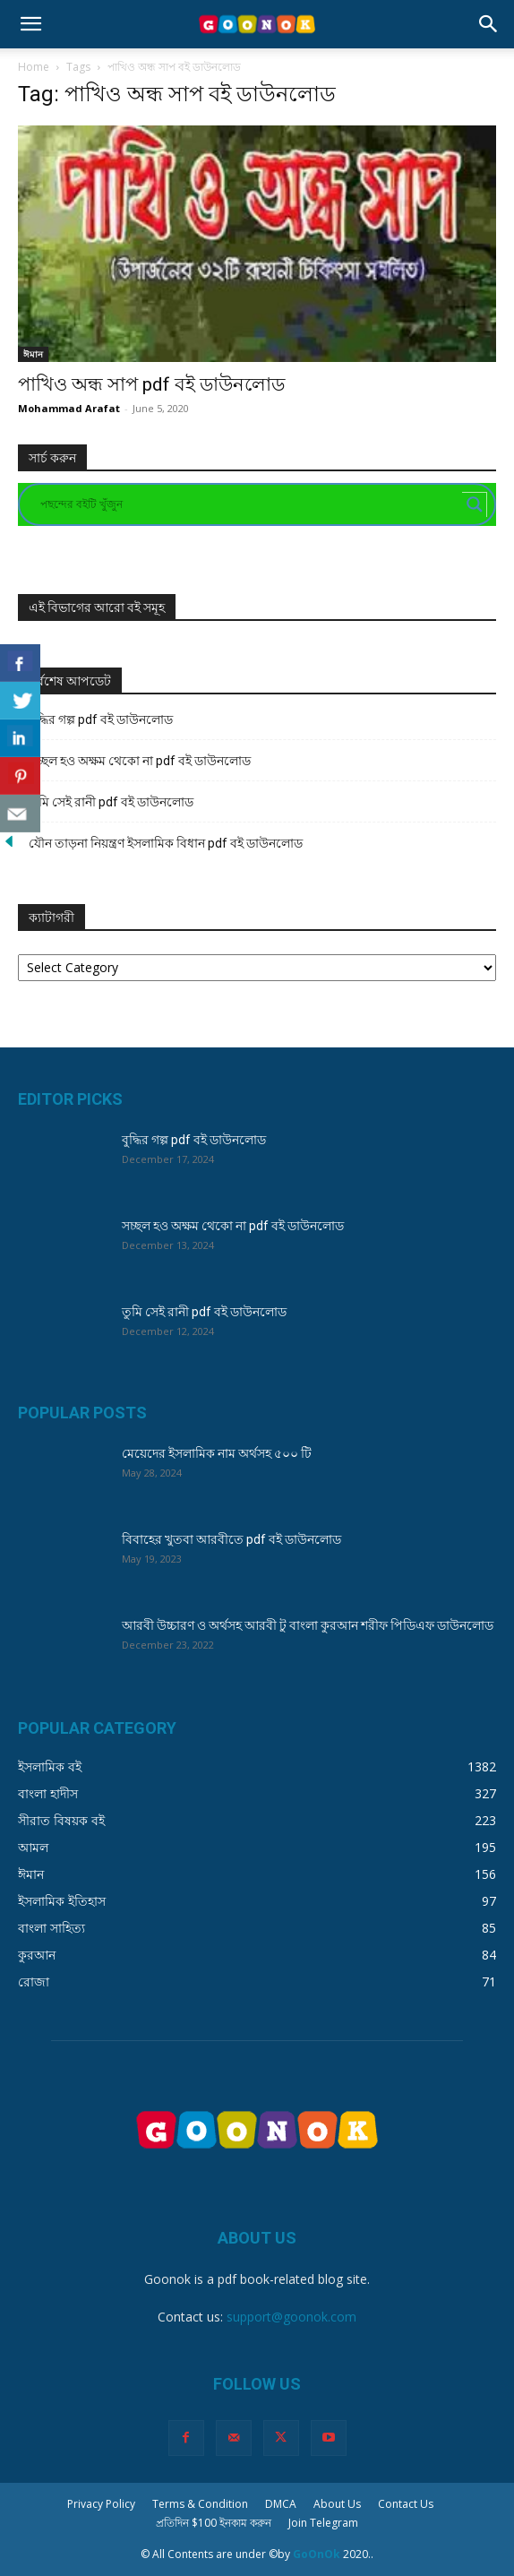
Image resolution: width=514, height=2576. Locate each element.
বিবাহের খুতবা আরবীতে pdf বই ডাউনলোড (231, 1539)
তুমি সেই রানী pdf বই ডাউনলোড (111, 802)
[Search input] (249, 504)
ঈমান (33, 354)
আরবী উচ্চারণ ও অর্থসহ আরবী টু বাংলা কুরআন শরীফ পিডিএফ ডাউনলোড (307, 1625)
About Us (337, 2503)
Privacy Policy (101, 2503)
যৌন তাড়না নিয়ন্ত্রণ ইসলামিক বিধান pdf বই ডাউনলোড (166, 843)
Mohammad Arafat (69, 408)
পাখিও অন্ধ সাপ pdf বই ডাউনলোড (151, 384)
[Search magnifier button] (474, 504)
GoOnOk (316, 2554)
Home (33, 66)
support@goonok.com (291, 2316)
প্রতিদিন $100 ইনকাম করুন (213, 2522)
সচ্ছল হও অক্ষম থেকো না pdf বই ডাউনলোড (140, 761)
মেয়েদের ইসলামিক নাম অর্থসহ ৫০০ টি (217, 1453)
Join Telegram (323, 2522)
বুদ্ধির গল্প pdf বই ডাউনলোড (101, 719)
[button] (30, 24)
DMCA (280, 2503)
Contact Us (405, 2503)
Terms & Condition (200, 2503)
